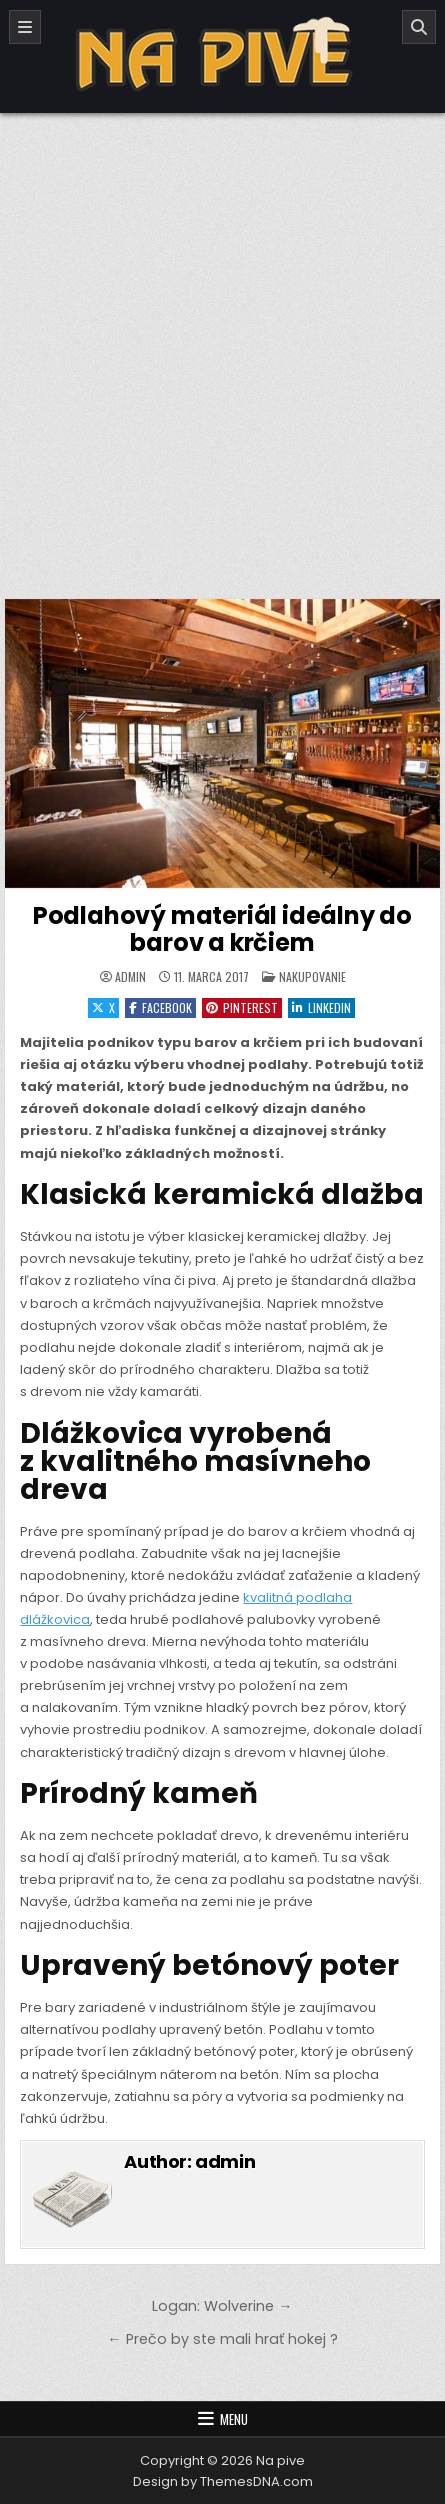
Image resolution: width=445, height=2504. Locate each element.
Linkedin (321, 1007)
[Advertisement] (222, 345)
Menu (234, 2419)
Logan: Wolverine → (222, 2306)
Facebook (160, 1007)
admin (130, 977)
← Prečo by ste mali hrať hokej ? (222, 2339)
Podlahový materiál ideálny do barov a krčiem (222, 928)
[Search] (419, 27)
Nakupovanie (312, 976)
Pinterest (242, 1007)
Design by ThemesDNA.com (223, 2481)
